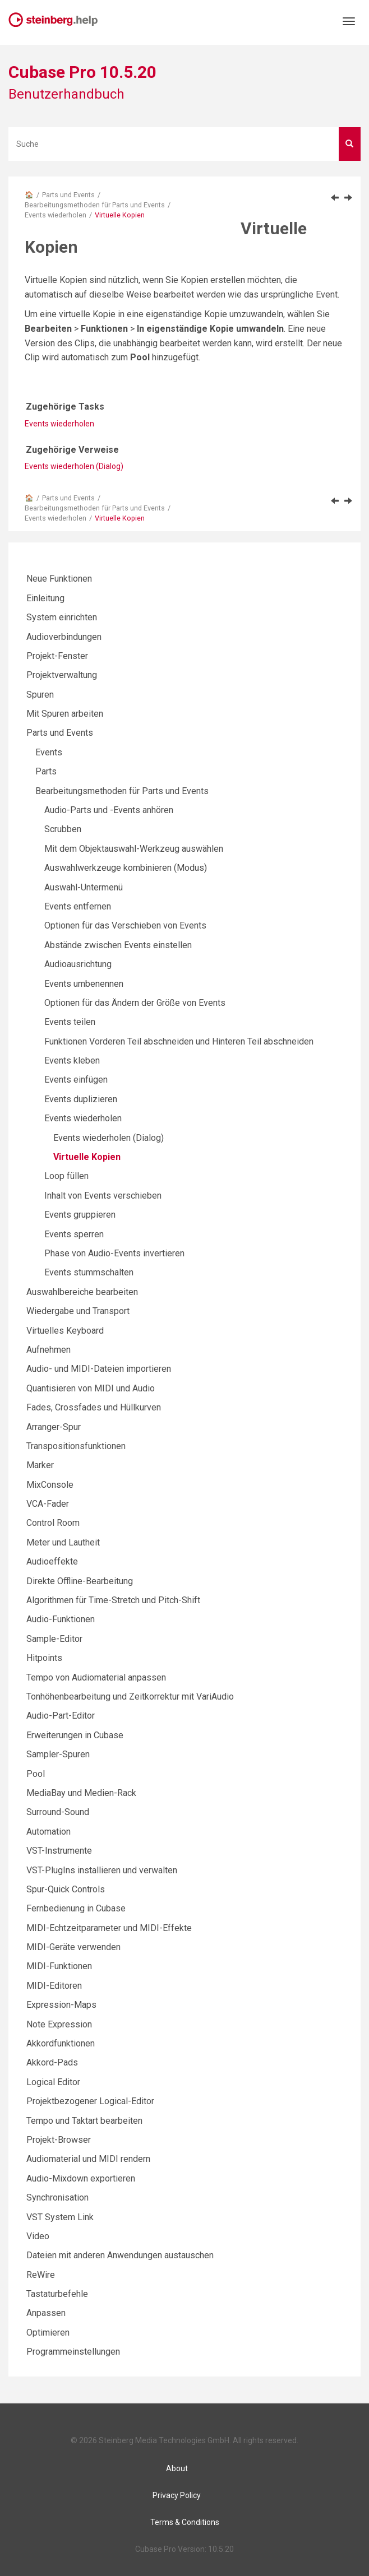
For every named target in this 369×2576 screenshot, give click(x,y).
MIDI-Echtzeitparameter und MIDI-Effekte (109, 1928)
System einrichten (61, 617)
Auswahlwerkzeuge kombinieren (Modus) (125, 867)
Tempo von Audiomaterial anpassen (96, 1677)
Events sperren (74, 1234)
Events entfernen (77, 906)
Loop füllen (66, 1176)
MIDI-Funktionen (59, 1966)
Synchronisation (57, 2197)
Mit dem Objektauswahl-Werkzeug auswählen (133, 848)
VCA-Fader (47, 1503)
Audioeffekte (52, 1561)
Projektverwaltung (61, 675)
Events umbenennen (83, 983)
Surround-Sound (57, 1812)
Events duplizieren (80, 1099)
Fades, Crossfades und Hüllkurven (93, 1407)
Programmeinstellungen (73, 2351)
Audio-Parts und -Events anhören (108, 810)
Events (48, 752)
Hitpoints (44, 1658)
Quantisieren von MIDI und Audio (90, 1388)
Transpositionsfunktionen (76, 1446)
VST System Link (60, 2217)
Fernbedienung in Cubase (76, 1908)
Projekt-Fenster (57, 656)
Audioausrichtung (78, 964)
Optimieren (48, 2332)
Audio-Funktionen (60, 1619)
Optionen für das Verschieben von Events (125, 925)
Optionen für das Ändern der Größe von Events (134, 1002)
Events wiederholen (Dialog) (74, 466)
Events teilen (69, 1022)
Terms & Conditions (184, 2522)
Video (37, 2236)
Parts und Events (68, 195)
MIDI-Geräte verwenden (73, 1947)
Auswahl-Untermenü (83, 887)
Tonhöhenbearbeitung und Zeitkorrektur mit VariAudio (130, 1696)
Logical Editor (53, 2082)
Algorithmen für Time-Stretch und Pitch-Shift (113, 1600)
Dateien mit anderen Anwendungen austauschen (120, 2255)
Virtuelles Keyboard (65, 1330)
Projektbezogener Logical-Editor (90, 2101)
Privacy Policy (177, 2495)
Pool (35, 1774)
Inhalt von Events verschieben (103, 1195)
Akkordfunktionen (60, 2043)
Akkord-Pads (52, 2062)
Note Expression (59, 2024)
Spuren (40, 694)
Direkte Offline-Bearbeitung (79, 1581)
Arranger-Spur (53, 1427)
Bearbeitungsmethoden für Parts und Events (95, 205)
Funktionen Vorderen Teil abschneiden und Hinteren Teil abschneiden (178, 1041)
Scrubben (62, 829)
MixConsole (49, 1484)
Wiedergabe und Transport (78, 1311)
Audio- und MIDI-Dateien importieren (98, 1368)
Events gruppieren (80, 1214)
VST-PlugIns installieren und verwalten (101, 1870)
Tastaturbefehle (57, 2294)
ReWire (40, 2274)
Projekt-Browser (58, 2139)
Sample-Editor (54, 1638)
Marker (40, 1465)
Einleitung (45, 598)
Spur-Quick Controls (65, 1889)
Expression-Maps (61, 2004)
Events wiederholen (55, 215)
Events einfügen (76, 1079)
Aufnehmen (48, 1349)
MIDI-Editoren (54, 1985)
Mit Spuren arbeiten (64, 713)
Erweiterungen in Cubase (74, 1735)
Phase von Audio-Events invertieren (114, 1253)
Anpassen (46, 2313)
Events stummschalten (88, 1272)
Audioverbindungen (64, 637)
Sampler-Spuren (58, 1754)
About (177, 2468)
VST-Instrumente (59, 1850)
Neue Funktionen (59, 578)
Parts (46, 771)
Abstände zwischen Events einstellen (118, 945)
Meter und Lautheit (63, 1542)
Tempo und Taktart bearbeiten (84, 2120)
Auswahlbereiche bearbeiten (82, 1292)
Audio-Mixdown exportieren (80, 2178)
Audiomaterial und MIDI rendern (88, 2158)
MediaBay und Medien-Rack (81, 1793)
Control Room (53, 1522)
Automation (48, 1831)
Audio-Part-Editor (60, 1715)
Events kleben (72, 1060)
